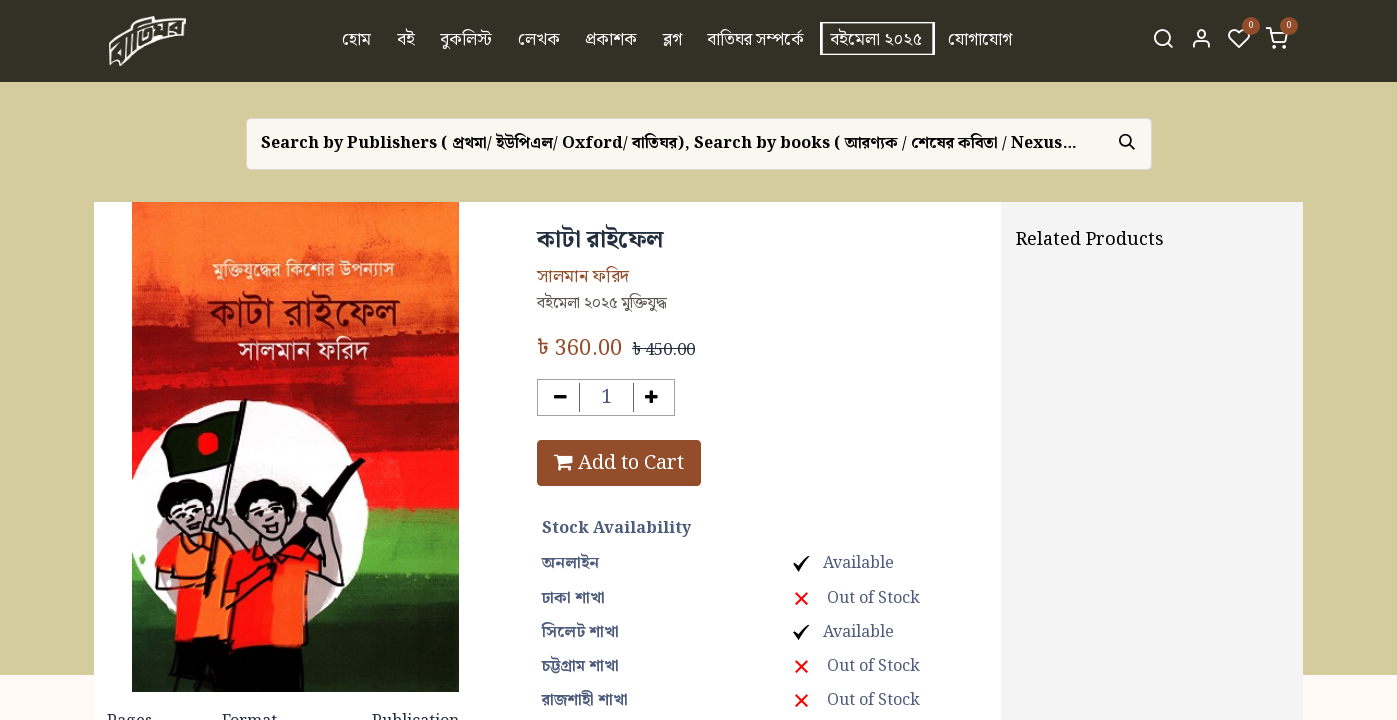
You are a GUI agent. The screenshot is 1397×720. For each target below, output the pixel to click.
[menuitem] (356, 41)
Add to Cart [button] (619, 463)
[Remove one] (560, 397)
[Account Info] (1201, 41)
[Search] (1163, 41)
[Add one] (652, 397)
